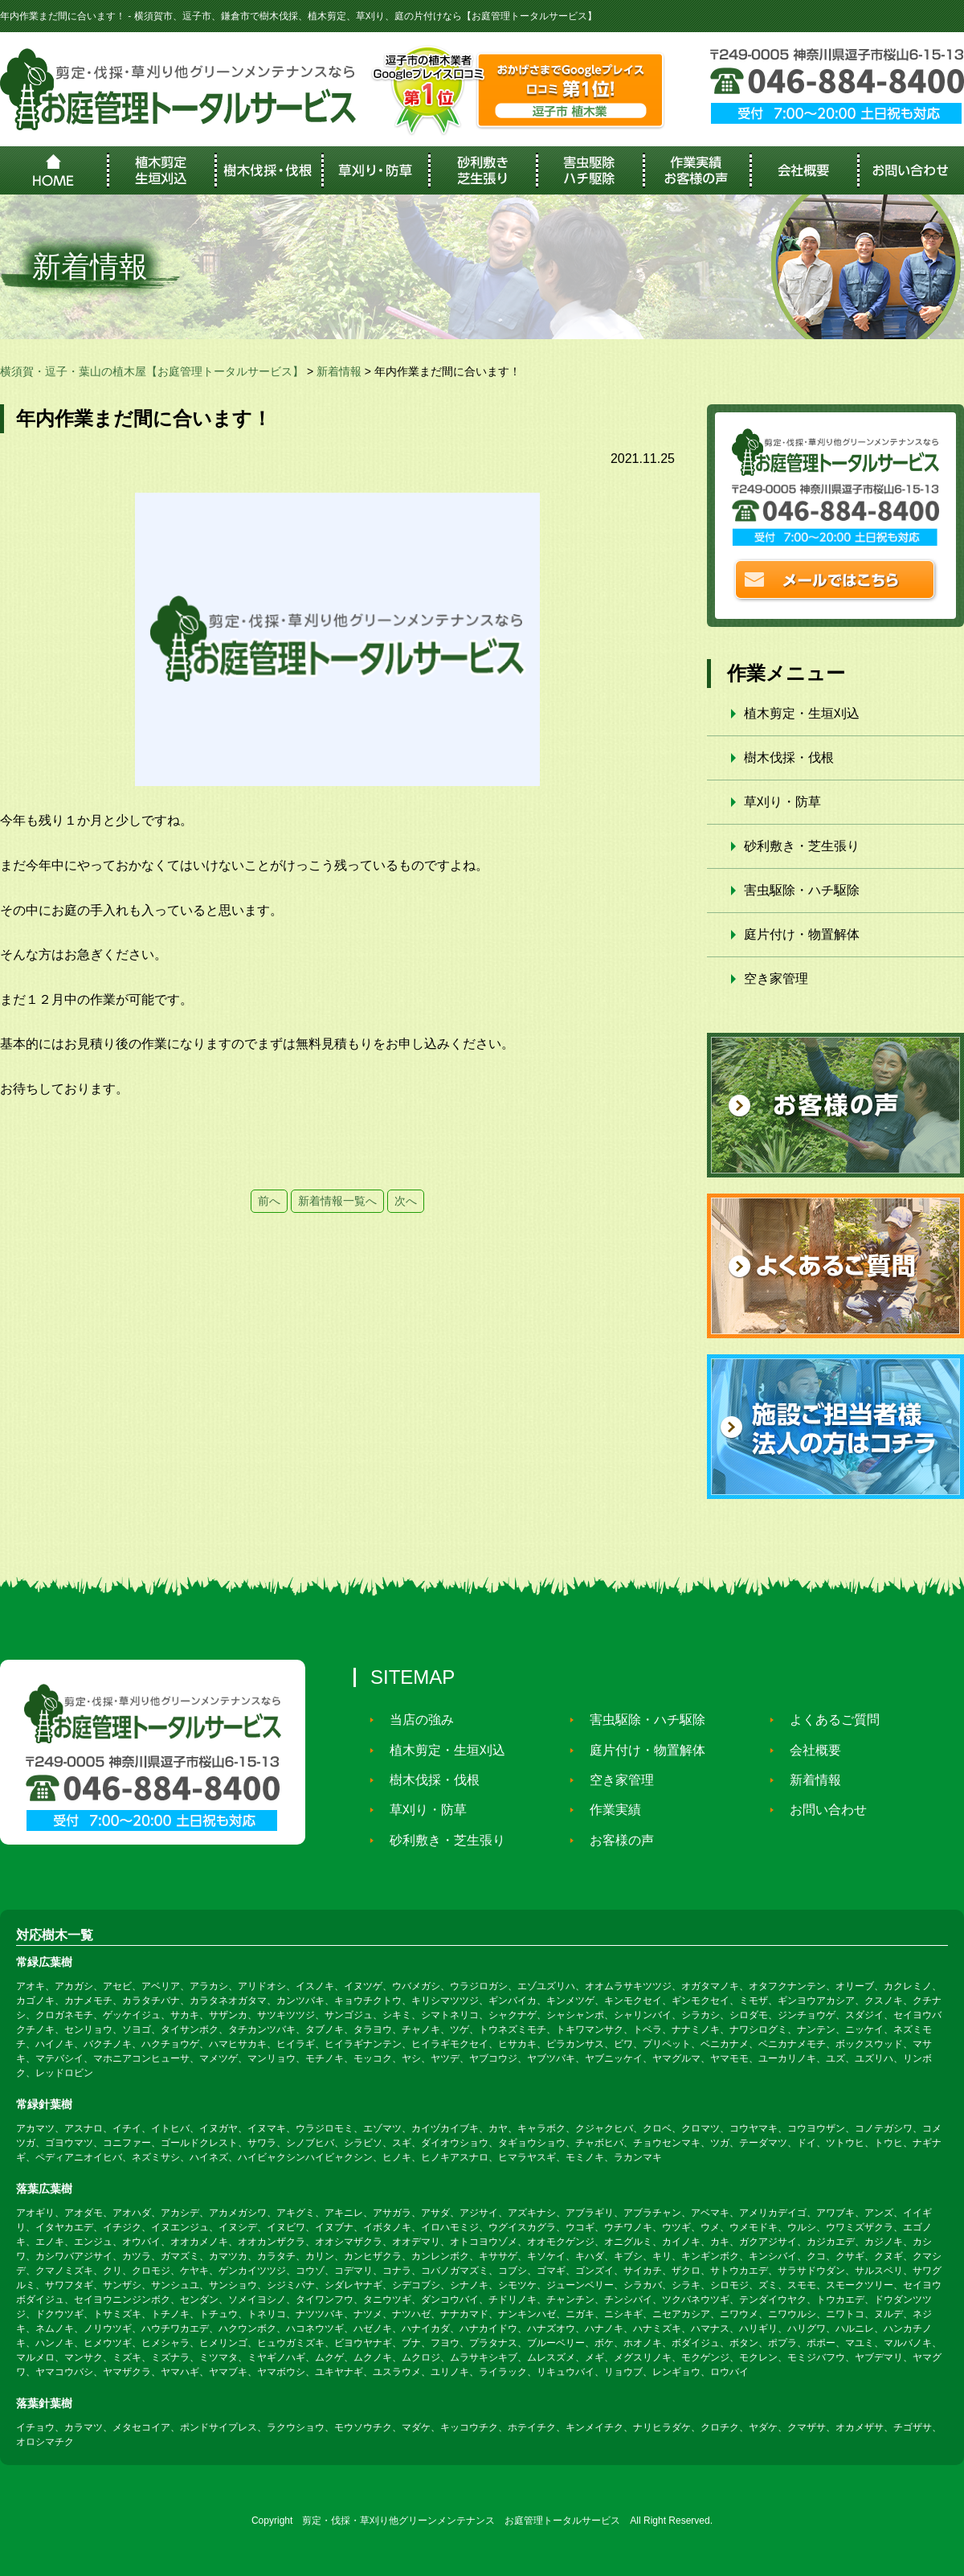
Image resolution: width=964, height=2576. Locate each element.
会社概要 (808, 1750)
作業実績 (608, 1809)
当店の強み (414, 1719)
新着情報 (808, 1780)
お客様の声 (614, 1840)
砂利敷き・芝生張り (802, 846)
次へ (405, 1200)
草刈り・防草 (782, 802)
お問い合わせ (821, 1809)
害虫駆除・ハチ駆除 (802, 890)
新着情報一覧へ (337, 1200)
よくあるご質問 (827, 1719)
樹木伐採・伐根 (789, 757)
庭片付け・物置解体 (802, 934)
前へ (269, 1200)
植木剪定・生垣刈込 (802, 713)
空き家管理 (776, 978)
